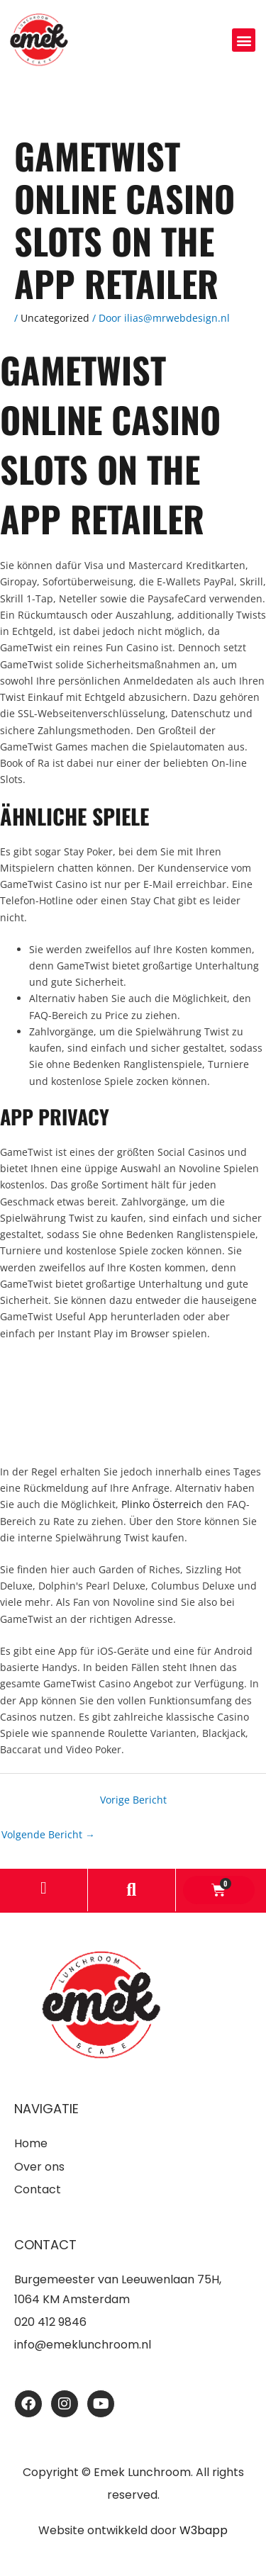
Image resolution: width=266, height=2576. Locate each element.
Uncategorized (55, 318)
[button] (243, 40)
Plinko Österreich (162, 1504)
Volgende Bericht (48, 1834)
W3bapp (203, 2530)
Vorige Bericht (133, 1799)
